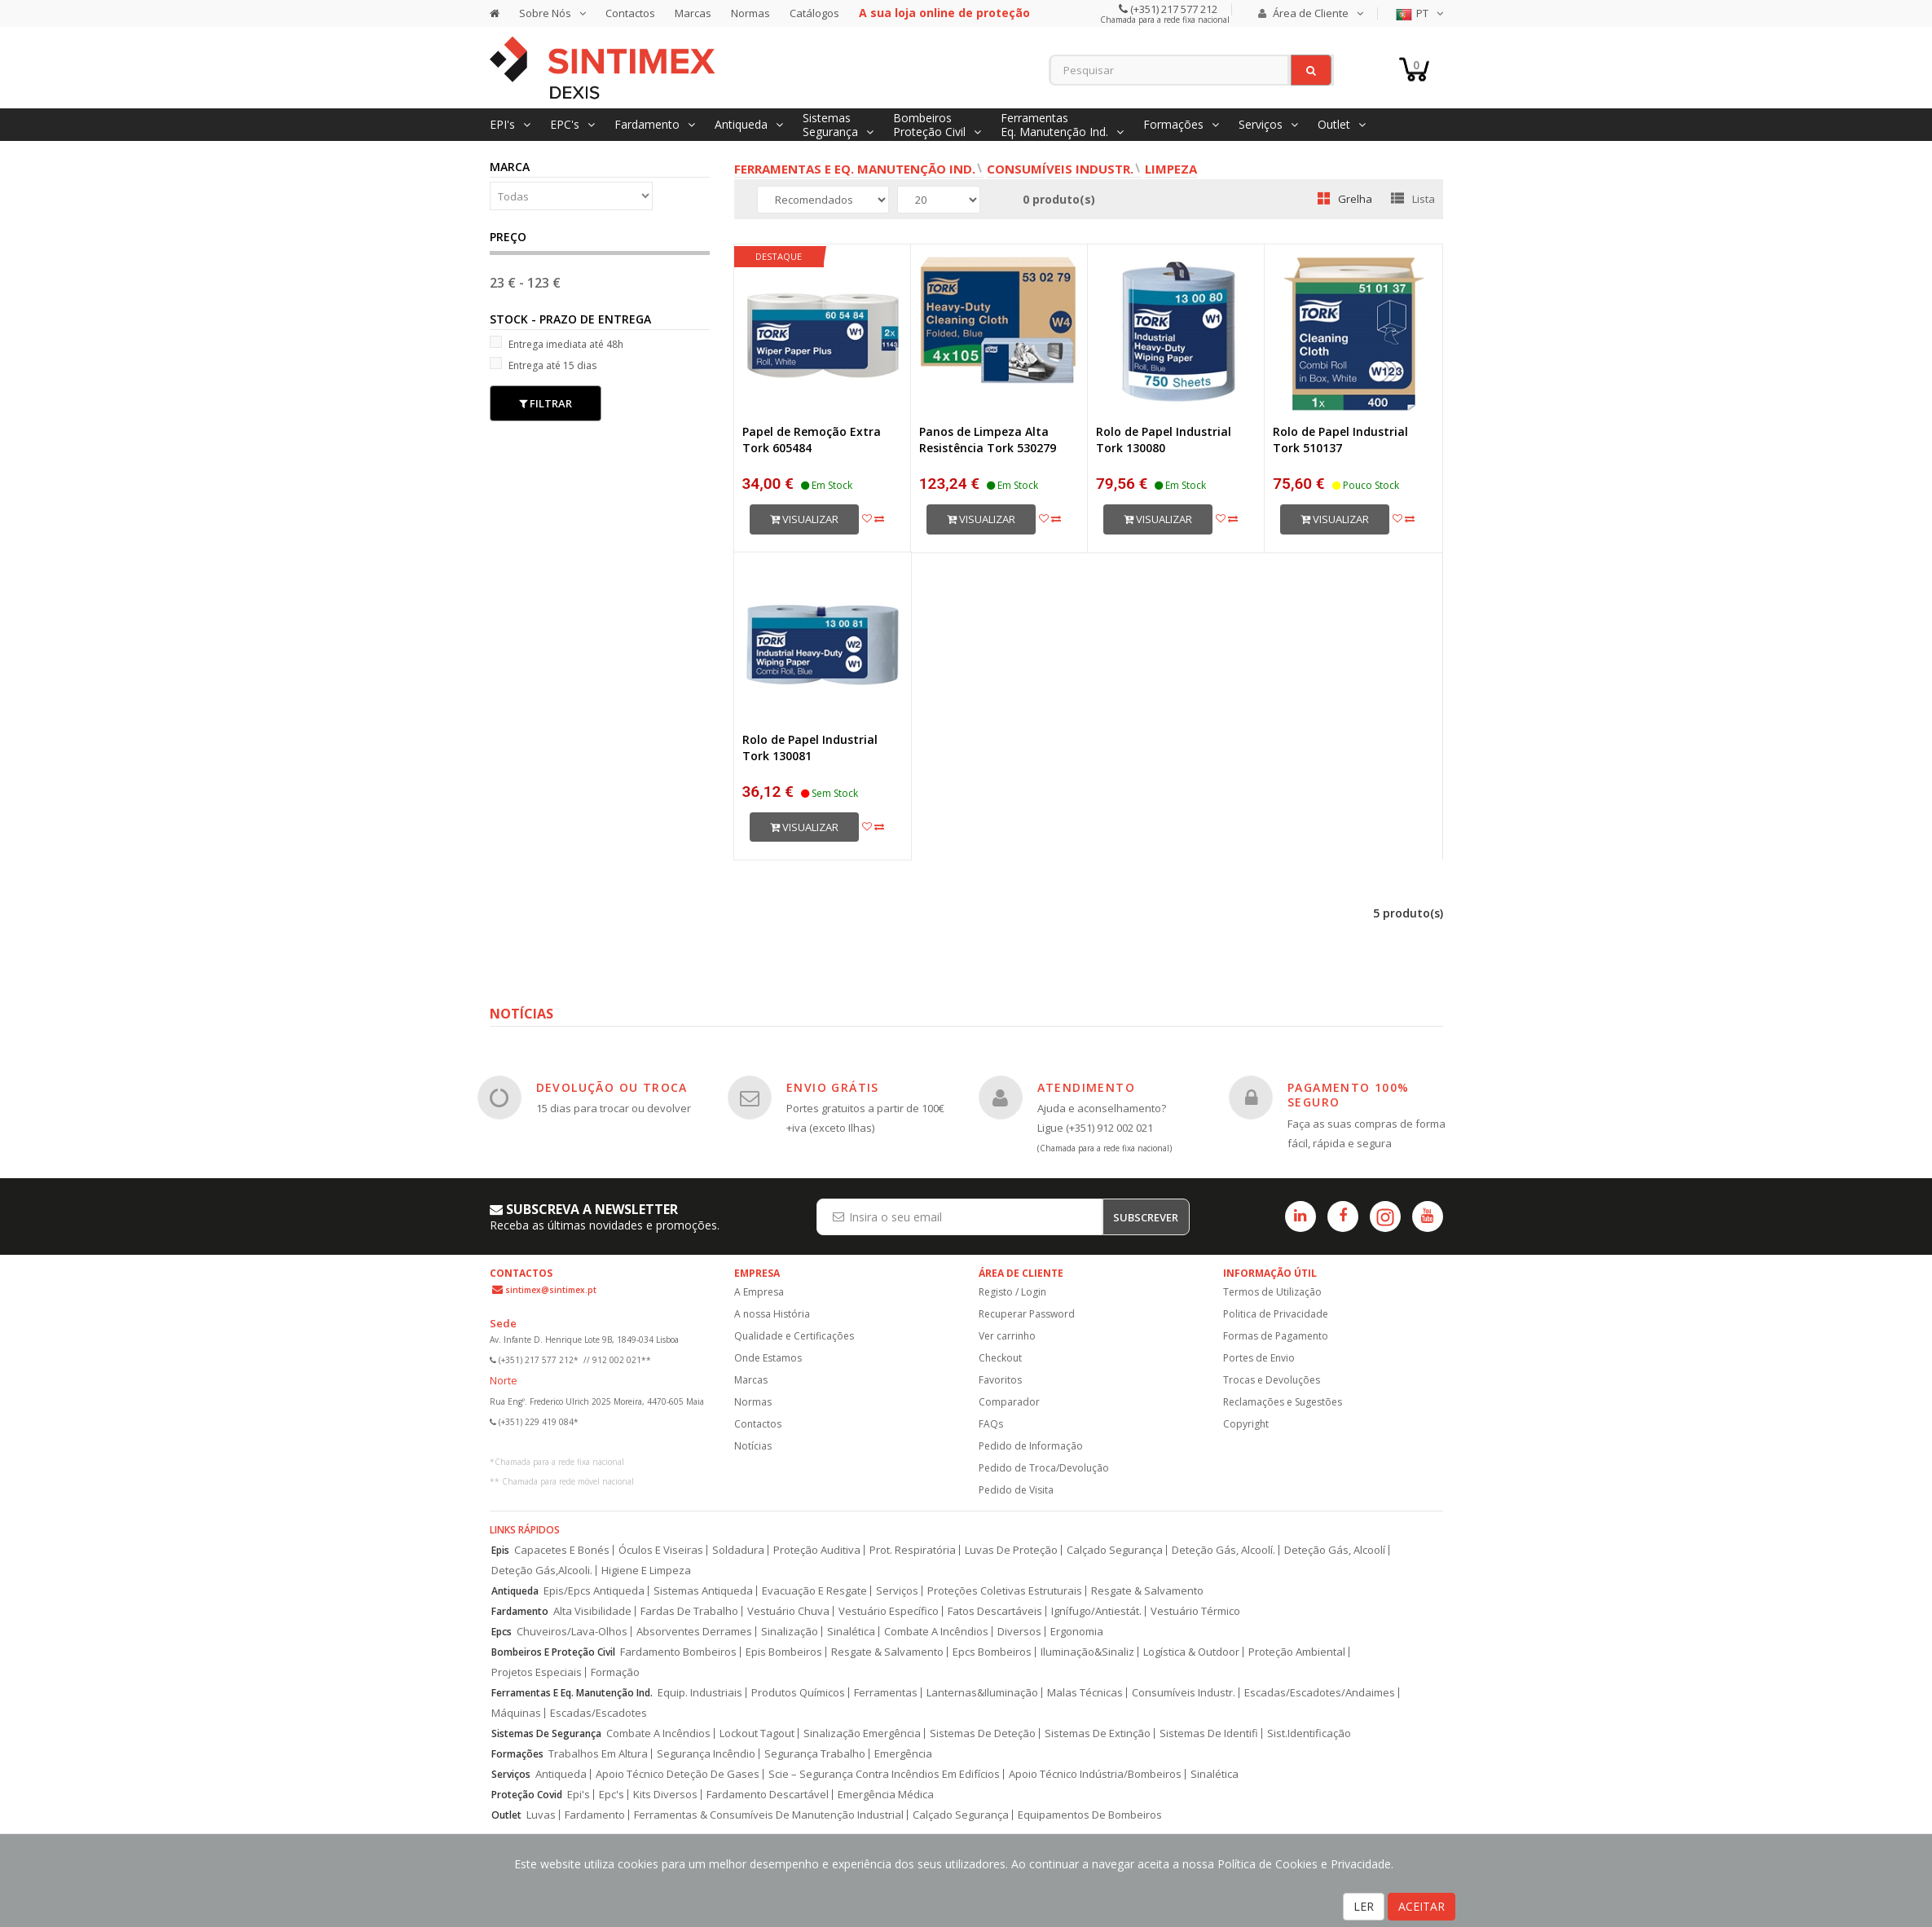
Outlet (506, 1815)
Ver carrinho (1007, 1336)
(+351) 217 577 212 (1172, 9)
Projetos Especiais (536, 1672)
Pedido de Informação (1031, 1446)
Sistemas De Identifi (1209, 1733)
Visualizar (804, 519)
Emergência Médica (886, 1794)
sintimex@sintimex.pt (550, 1290)
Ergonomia (1076, 1631)
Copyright (1246, 1424)
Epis (500, 1550)
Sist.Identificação (1309, 1733)
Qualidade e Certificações (794, 1336)
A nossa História (772, 1314)
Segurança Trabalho (814, 1754)
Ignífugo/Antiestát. (1096, 1611)
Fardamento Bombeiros (678, 1652)
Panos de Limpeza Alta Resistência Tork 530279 (987, 439)
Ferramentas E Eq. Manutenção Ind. (572, 1692)
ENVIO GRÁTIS (832, 1087)
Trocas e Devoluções (1271, 1380)
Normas (750, 13)
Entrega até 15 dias (543, 364)
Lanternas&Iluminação (982, 1692)
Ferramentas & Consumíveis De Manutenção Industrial (769, 1815)
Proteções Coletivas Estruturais (1004, 1591)
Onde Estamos (768, 1358)
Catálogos (814, 13)
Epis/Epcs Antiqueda (594, 1591)
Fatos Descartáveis (995, 1611)
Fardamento (519, 1611)
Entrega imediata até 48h (556, 343)
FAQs (991, 1424)
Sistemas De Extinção (1098, 1733)
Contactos (630, 13)
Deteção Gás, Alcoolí (1334, 1550)
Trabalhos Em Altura (598, 1754)
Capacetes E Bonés (562, 1550)
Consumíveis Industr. (1060, 169)
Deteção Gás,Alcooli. (541, 1570)
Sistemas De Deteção (983, 1733)
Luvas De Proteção (1011, 1550)
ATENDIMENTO (1086, 1087)
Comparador (1009, 1402)
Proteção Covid (526, 1794)
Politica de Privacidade (1275, 1314)
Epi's (578, 1794)
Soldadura (738, 1550)
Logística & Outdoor (1191, 1652)
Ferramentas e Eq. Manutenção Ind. (854, 169)
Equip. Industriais (700, 1692)
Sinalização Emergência (862, 1733)
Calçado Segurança (1115, 1550)
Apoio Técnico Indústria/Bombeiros (1095, 1774)
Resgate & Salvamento (1147, 1591)
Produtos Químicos (798, 1692)
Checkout (1000, 1358)
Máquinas (516, 1713)
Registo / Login (1012, 1292)
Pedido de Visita (1016, 1490)
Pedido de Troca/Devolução (1044, 1468)
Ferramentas (886, 1692)
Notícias (753, 1446)
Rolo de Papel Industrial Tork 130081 (810, 747)
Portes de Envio (1259, 1358)
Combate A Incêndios (936, 1631)
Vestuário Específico (888, 1611)
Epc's (611, 1794)
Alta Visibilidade (592, 1611)
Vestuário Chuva (788, 1611)
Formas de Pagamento (1275, 1336)
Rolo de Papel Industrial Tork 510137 (1340, 439)
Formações (517, 1754)
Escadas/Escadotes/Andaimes (1319, 1692)
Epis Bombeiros (784, 1652)
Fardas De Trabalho (689, 1611)
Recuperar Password (1027, 1314)
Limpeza (1171, 169)
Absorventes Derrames (694, 1631)
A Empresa (759, 1292)
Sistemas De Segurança (546, 1733)
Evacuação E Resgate (814, 1591)
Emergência (903, 1754)
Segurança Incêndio (706, 1754)
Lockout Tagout (757, 1733)
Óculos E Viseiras (660, 1550)
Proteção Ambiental (1296, 1652)
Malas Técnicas (1085, 1692)
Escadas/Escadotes (598, 1713)
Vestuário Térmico (1195, 1611)
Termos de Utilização (1272, 1292)
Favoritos (1000, 1380)
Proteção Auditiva (816, 1550)
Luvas (541, 1815)
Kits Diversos (665, 1794)
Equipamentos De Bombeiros (1090, 1815)
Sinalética (851, 1631)
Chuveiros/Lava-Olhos (572, 1631)
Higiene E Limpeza (646, 1570)
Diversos (1019, 1631)
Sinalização (789, 1631)
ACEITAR (1421, 1906)
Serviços (897, 1591)
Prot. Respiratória (912, 1550)
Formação (615, 1672)
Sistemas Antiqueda (703, 1591)
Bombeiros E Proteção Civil (553, 1652)
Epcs (501, 1631)
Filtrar (545, 403)
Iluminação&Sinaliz (1087, 1652)
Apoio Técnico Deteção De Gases (677, 1774)
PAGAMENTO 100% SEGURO (1348, 1095)
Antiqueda (515, 1591)
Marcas (693, 13)
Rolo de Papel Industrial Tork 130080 (1163, 439)
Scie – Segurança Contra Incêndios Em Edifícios (884, 1774)
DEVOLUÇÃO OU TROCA (612, 1087)
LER (1363, 1906)
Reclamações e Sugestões (1282, 1402)
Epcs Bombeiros (992, 1652)
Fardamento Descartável (767, 1794)
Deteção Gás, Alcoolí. (1223, 1550)
